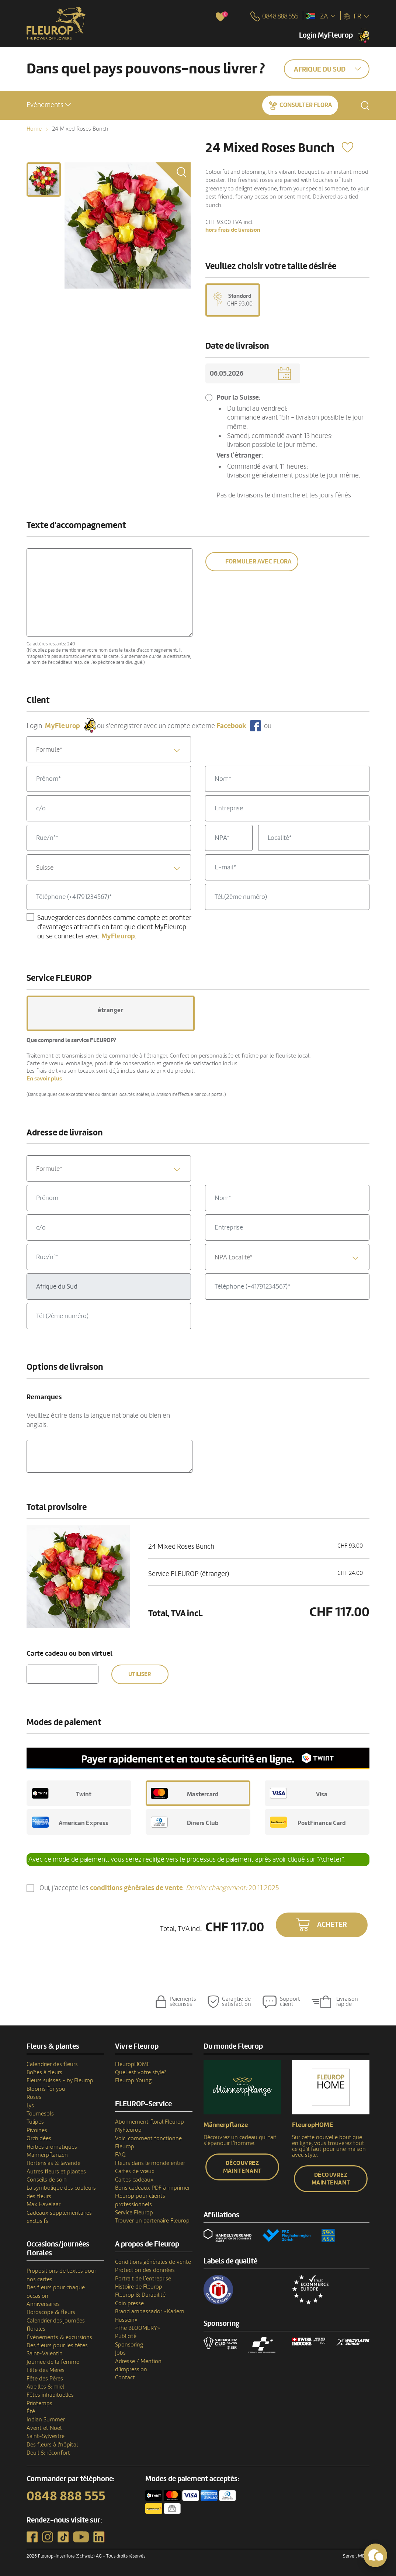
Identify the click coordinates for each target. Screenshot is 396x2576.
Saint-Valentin (45, 2353)
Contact (125, 2377)
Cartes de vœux (134, 2171)
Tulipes (35, 2121)
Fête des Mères (46, 2370)
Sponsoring (129, 2344)
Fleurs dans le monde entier (150, 2163)
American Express (70, 1822)
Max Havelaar (43, 2204)
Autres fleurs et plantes (56, 2171)
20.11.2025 (232, 1888)
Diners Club (185, 1822)
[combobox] (109, 749)
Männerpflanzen (47, 2155)
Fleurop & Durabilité (140, 2294)
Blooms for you (46, 2089)
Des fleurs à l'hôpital (52, 2444)
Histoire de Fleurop (138, 2286)
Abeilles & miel (45, 2386)
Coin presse (129, 2303)
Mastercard (185, 1793)
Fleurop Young (133, 2080)
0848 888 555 (66, 2496)
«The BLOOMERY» (137, 2328)
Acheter (332, 1924)
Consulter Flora (305, 105)
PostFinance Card (308, 1822)
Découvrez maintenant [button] (242, 2167)
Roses (34, 2097)
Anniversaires (43, 2304)
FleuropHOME (132, 2064)
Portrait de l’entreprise (143, 2278)
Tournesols (40, 2113)
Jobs (120, 2352)
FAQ (120, 2154)
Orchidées (39, 2138)
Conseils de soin (47, 2179)
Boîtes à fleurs (44, 2072)
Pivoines (37, 2130)
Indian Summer (46, 2419)
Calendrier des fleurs (52, 2064)
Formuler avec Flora (258, 561)
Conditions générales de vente (153, 2262)
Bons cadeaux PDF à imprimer (152, 2187)
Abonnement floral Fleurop (149, 2121)
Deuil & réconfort (48, 2452)
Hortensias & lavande (53, 2163)
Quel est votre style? (140, 2072)
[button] (49, 105)
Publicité (125, 2336)
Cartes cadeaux (134, 2179)
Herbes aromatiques (52, 2147)
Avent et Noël (44, 2428)
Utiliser (139, 1674)
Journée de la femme (53, 2362)
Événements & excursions (59, 2337)
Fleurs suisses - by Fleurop (60, 2080)
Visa (298, 1793)
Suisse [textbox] (44, 868)
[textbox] (109, 750)
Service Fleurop (134, 2212)
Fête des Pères (45, 2378)
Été (31, 2411)
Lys (30, 2105)
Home (34, 128)
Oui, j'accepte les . (159, 1888)
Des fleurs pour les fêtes (57, 2345)
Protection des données (145, 2270)
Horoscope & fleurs (51, 2312)
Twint (61, 1793)
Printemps (39, 2403)
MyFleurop (128, 2130)
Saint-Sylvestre (46, 2436)
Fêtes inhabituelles (50, 2394)
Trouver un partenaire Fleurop (152, 2220)
